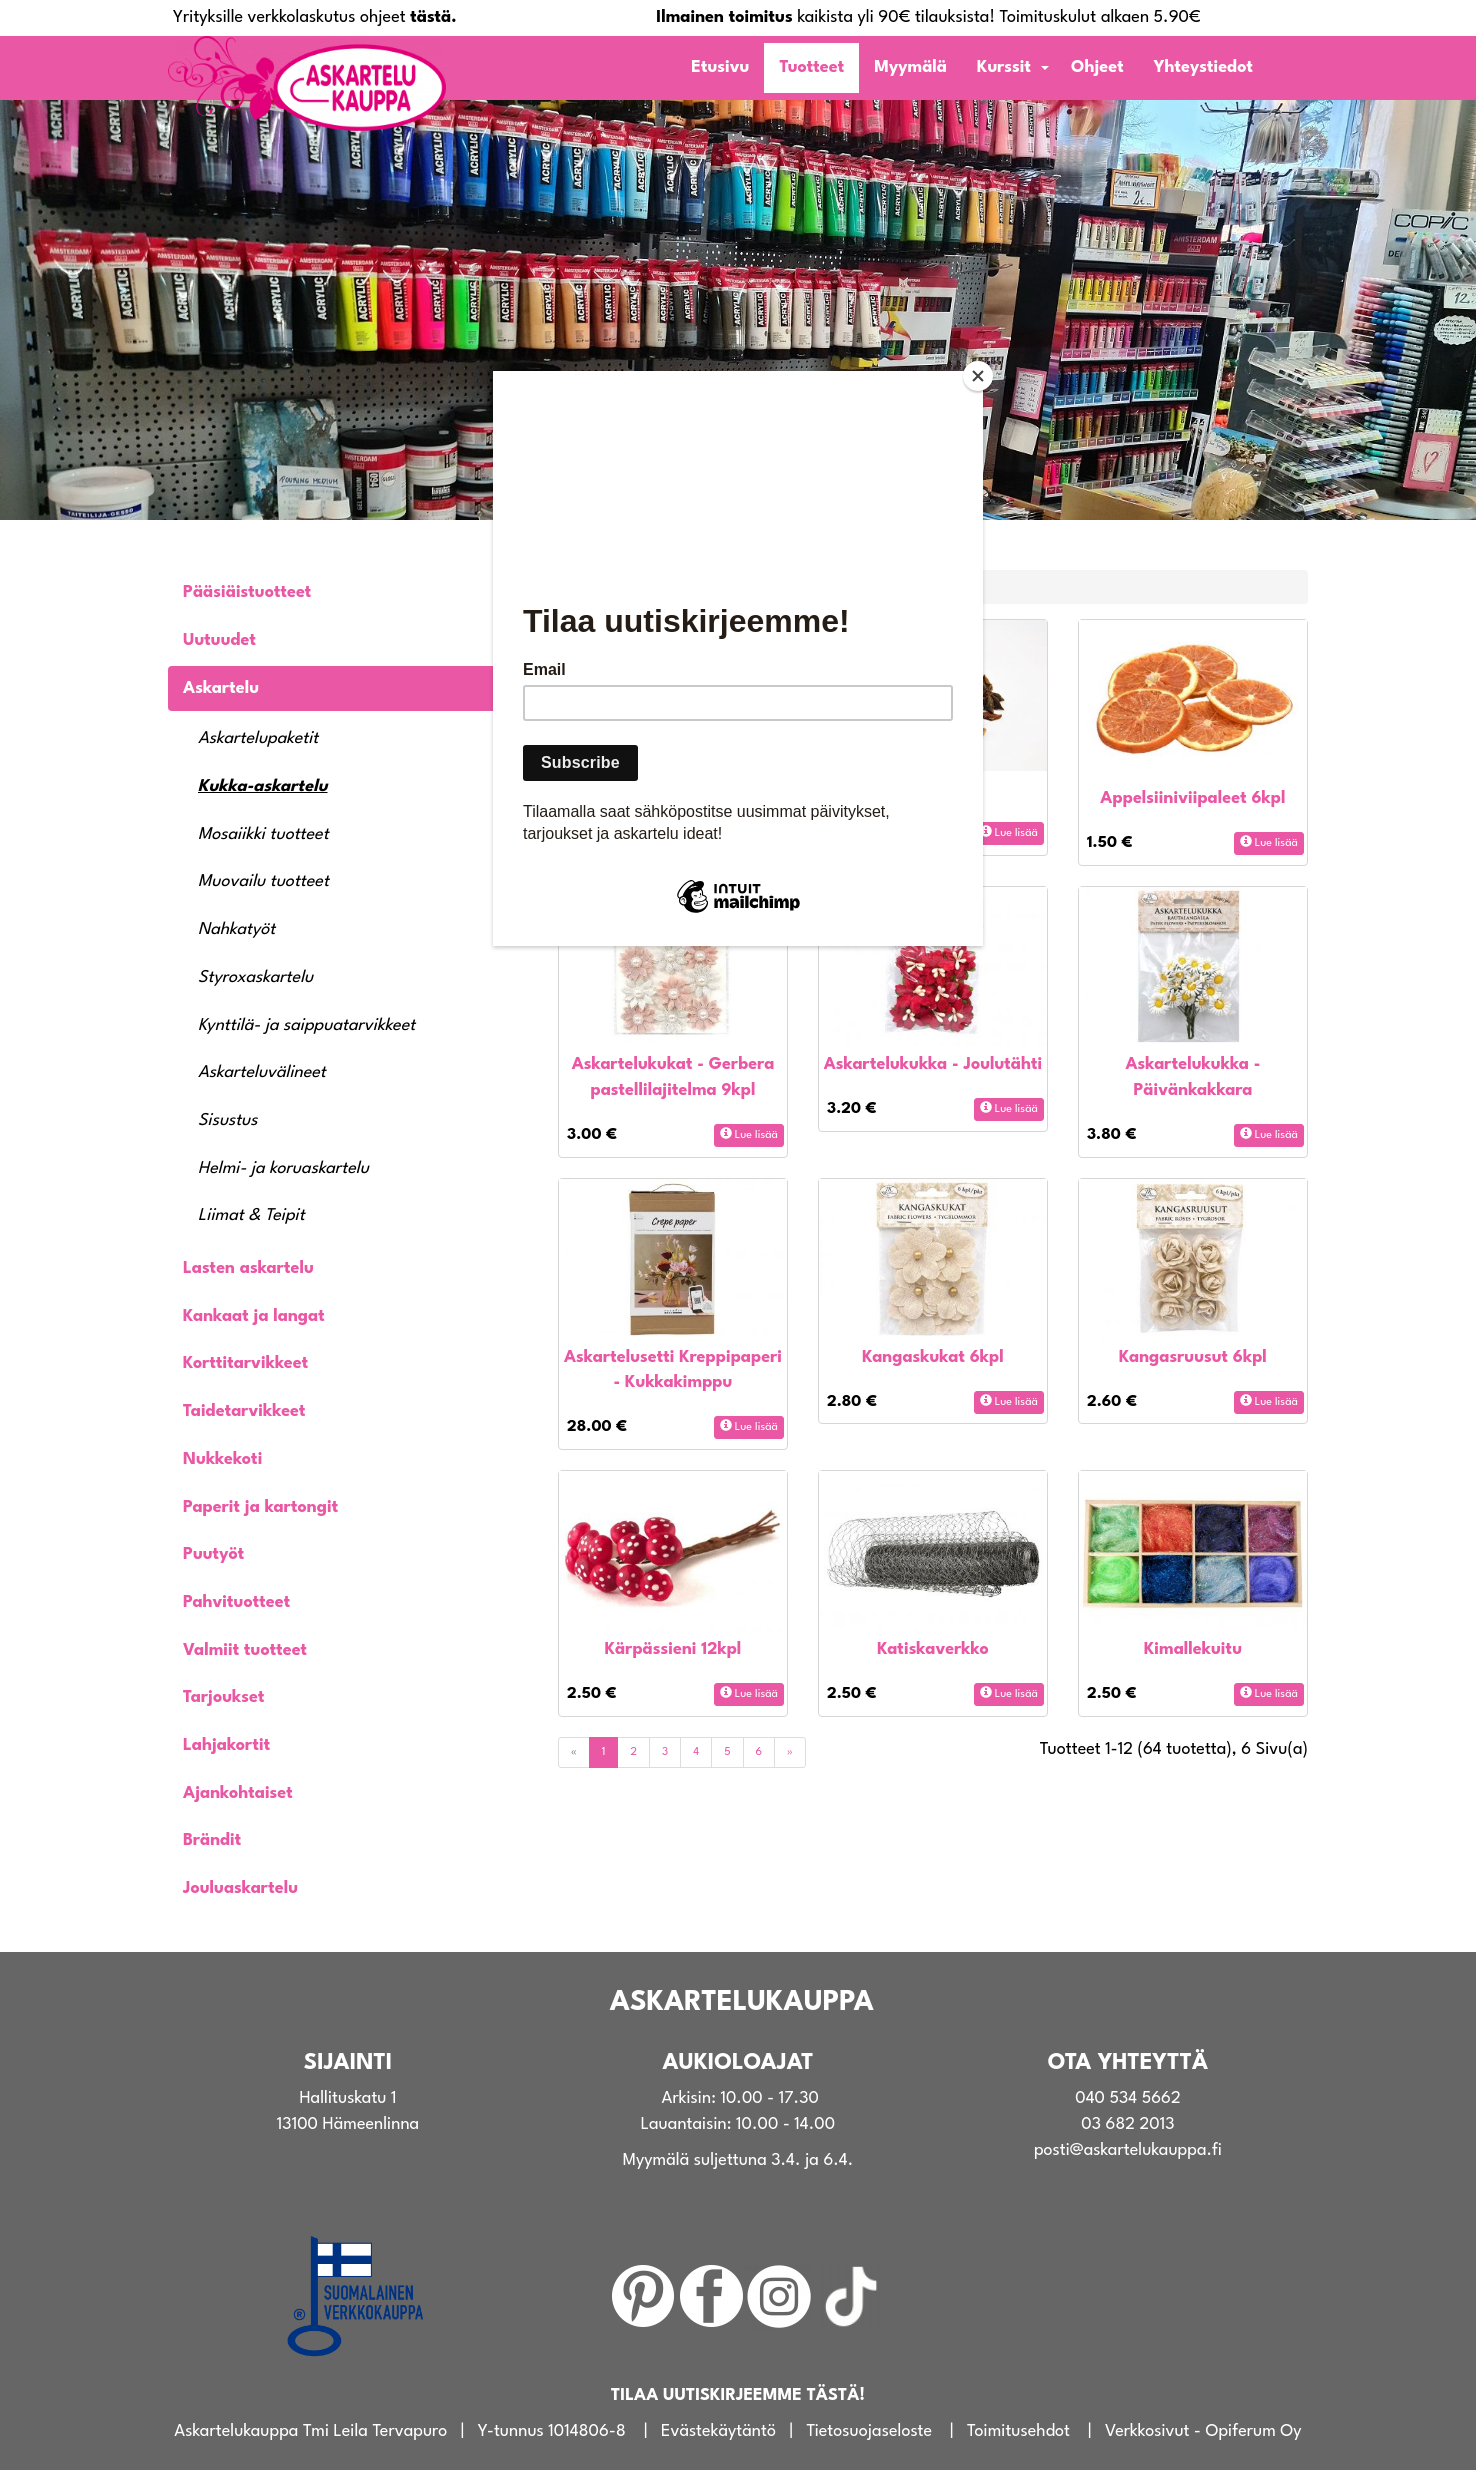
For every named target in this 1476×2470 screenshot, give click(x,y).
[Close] (978, 376)
